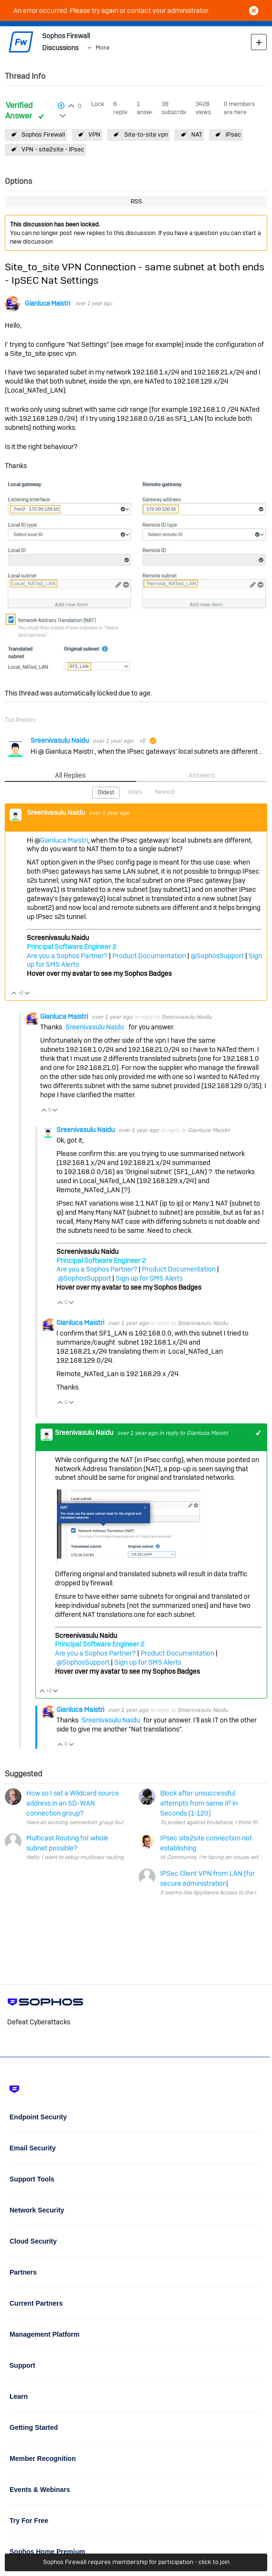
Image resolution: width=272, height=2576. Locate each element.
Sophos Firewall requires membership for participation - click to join (136, 2562)
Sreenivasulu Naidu (60, 740)
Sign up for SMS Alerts (149, 1278)
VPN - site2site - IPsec (53, 149)
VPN (94, 134)
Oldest (106, 792)
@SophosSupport (217, 955)
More (102, 47)
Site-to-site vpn (146, 134)
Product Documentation (149, 955)
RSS (136, 201)
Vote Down (27, 994)
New (259, 42)
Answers (201, 775)
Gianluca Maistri (47, 303)
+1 (258, 1432)
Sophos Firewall (43, 134)
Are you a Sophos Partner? (67, 955)
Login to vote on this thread (71, 104)
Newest (165, 792)
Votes (135, 792)
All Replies (70, 775)
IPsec (233, 134)
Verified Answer (19, 110)
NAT (196, 134)
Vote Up (14, 994)
